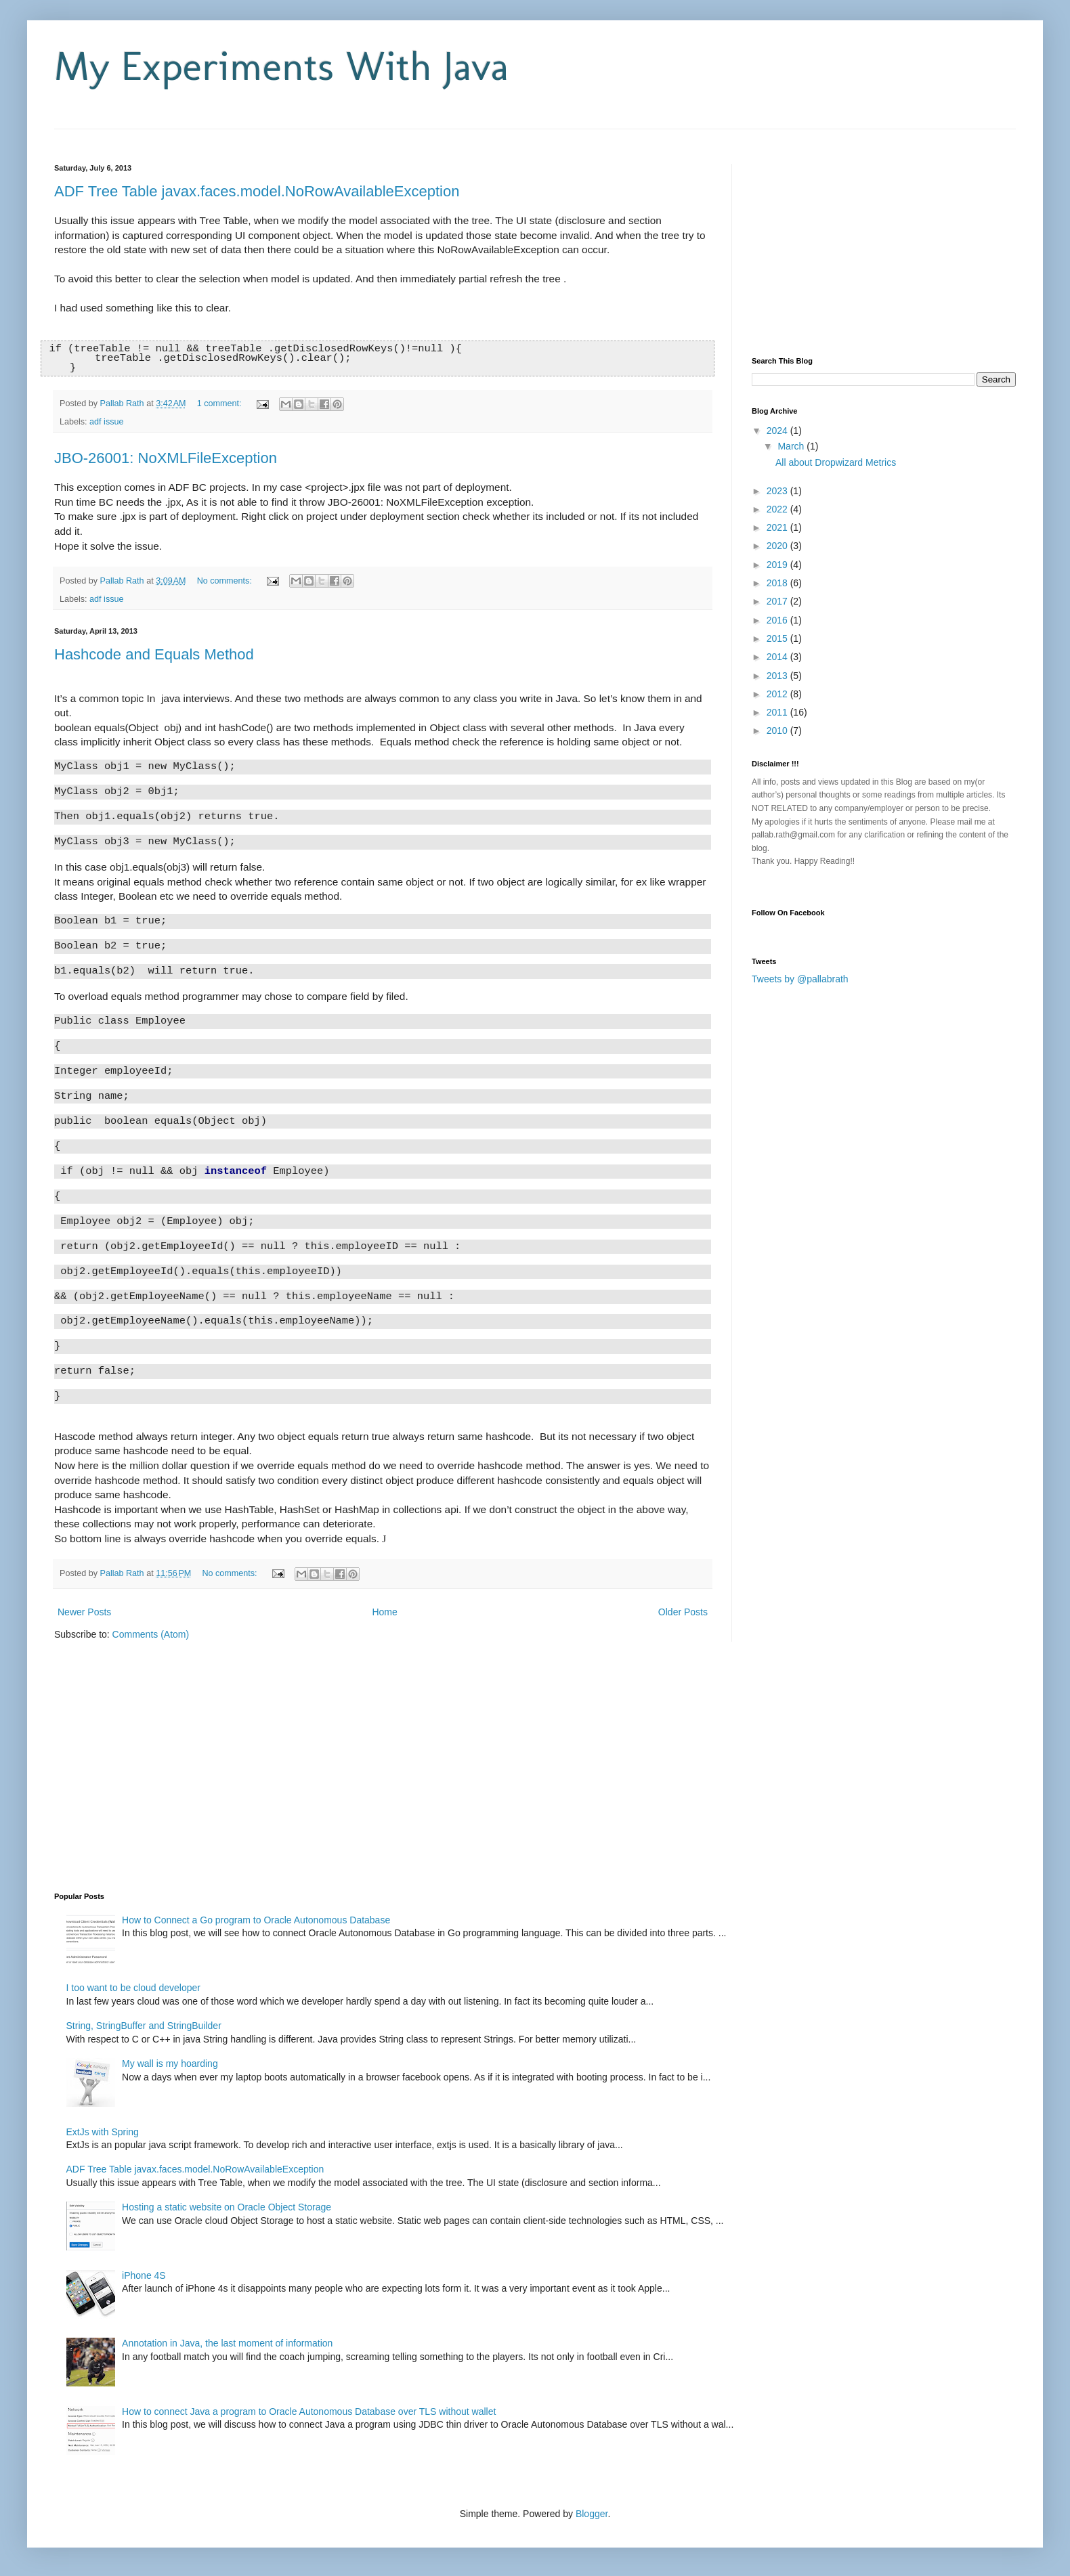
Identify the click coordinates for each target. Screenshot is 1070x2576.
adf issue (106, 422)
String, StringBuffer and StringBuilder (143, 2026)
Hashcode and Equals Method (154, 655)
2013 (778, 675)
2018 (778, 582)
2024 (778, 430)
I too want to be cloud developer (133, 1988)
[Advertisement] (212, 134)
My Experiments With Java (281, 66)
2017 (778, 601)
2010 (778, 730)
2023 (778, 490)
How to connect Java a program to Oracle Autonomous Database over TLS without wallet (309, 2412)
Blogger (591, 2514)
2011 (778, 712)
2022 (778, 509)
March (792, 446)
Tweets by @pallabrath (800, 979)
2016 (778, 620)
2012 (778, 694)
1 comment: (220, 404)
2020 (778, 545)
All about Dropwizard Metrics (835, 462)
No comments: (226, 581)
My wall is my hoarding (170, 2064)
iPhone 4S (144, 2276)
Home (384, 1612)
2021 (778, 527)
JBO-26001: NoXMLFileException (165, 458)
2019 (778, 564)
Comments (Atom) (151, 1635)
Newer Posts (84, 1612)
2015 (778, 638)
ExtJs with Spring (102, 2132)
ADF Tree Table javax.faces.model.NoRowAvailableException (256, 191)
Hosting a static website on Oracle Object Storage (226, 2207)
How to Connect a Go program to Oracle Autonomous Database (256, 1920)
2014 (778, 656)
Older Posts (683, 1612)
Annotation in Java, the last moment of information (227, 2343)
